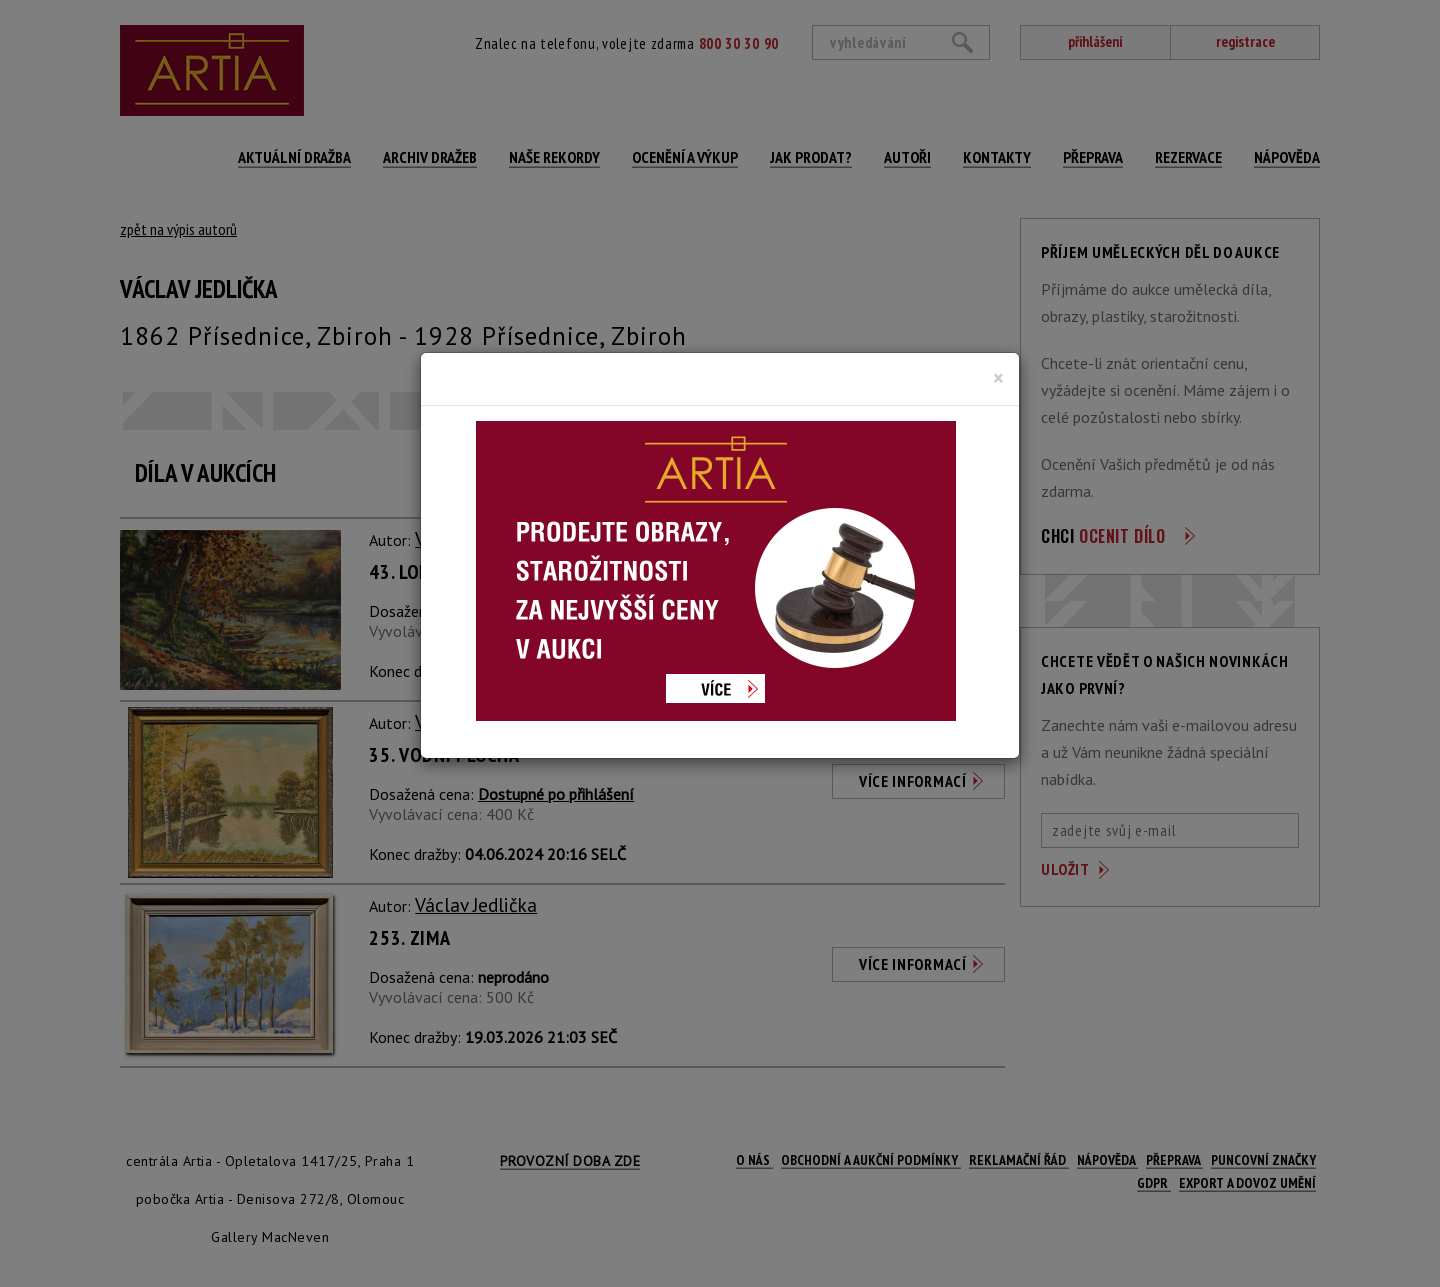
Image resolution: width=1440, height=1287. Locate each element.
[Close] (998, 378)
